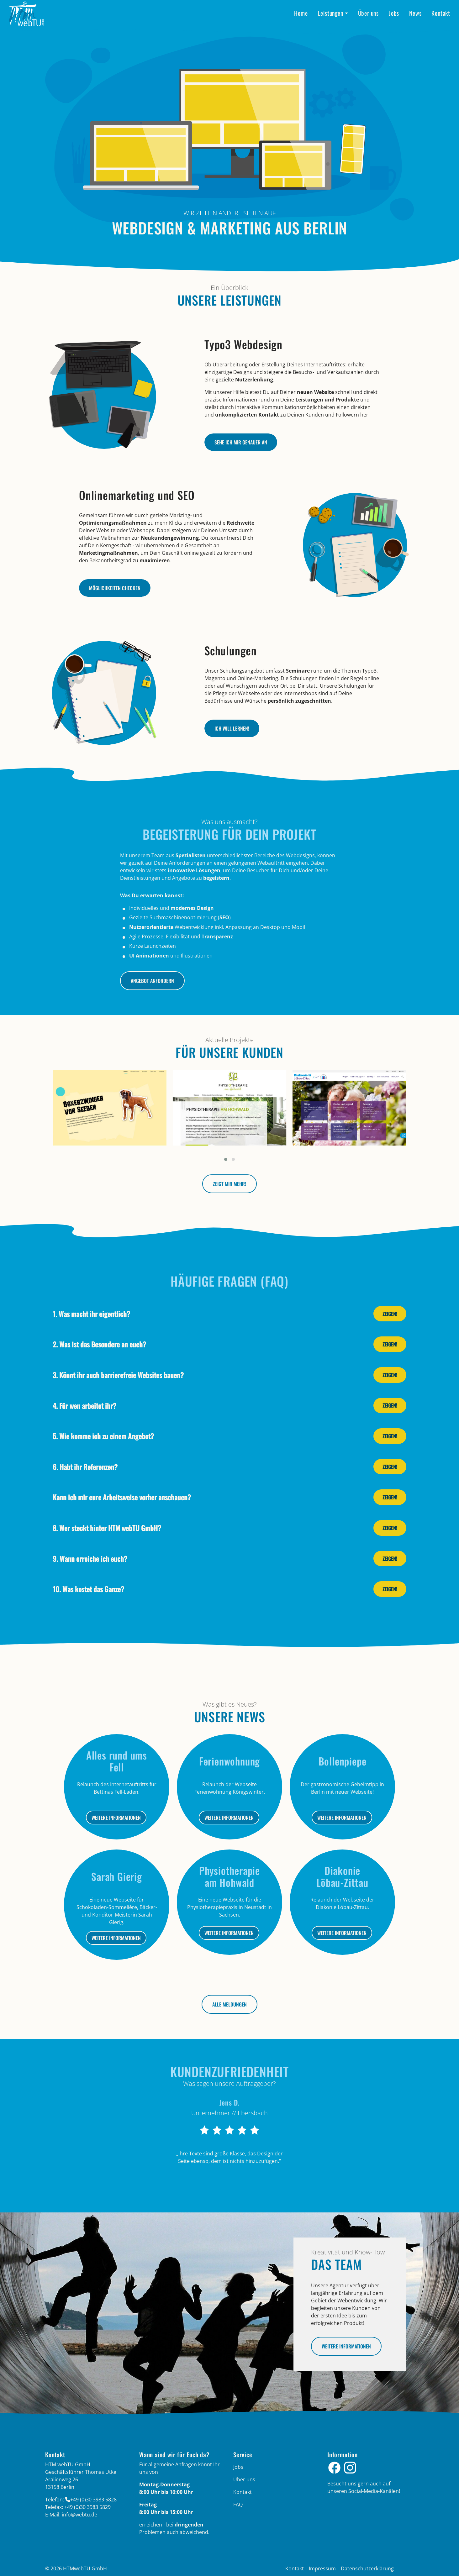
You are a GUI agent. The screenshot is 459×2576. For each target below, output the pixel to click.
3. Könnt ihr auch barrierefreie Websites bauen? (118, 1375)
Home (301, 13)
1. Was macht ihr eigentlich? (91, 1314)
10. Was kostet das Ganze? (88, 1589)
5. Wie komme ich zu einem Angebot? (103, 1436)
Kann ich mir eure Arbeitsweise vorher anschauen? (122, 1497)
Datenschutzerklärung (367, 2568)
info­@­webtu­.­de (79, 2514)
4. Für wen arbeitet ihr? (84, 1405)
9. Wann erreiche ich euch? (90, 1558)
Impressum (322, 2568)
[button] (226, 1159)
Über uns (368, 13)
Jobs (394, 13)
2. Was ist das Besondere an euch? (99, 1344)
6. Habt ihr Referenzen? (85, 1466)
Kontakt (440, 13)
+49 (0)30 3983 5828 (93, 2499)
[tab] (229, 1314)
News (415, 13)
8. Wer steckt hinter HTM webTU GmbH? (107, 1528)
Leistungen (330, 13)
